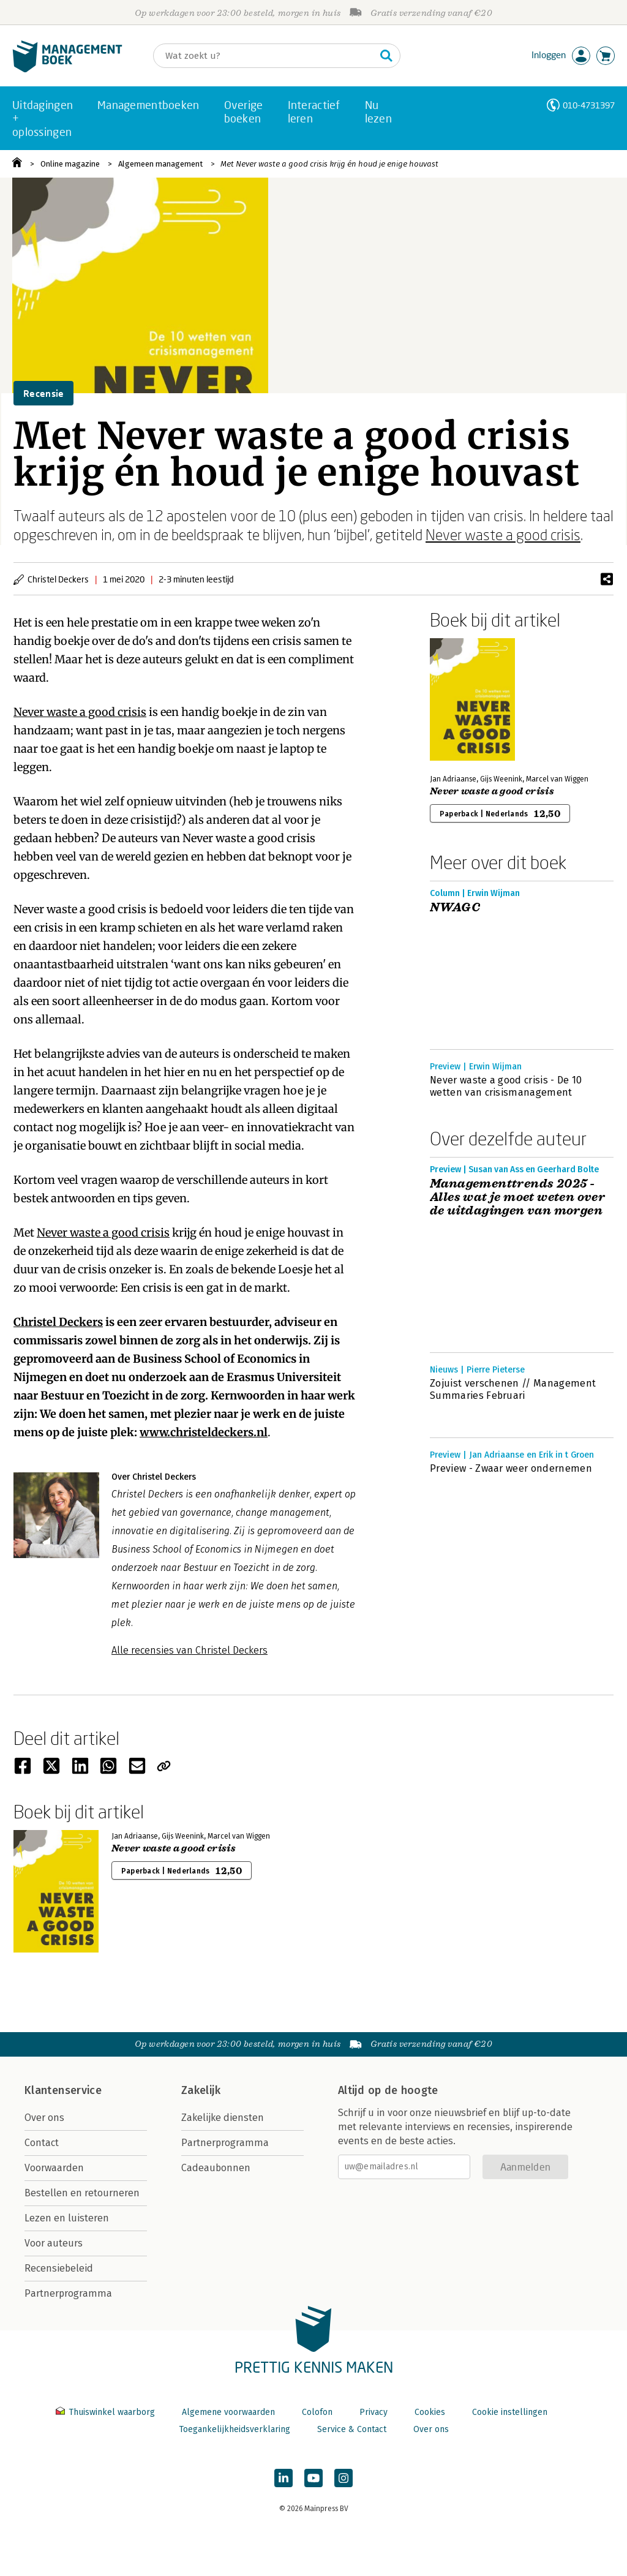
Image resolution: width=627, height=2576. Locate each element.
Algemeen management (160, 163)
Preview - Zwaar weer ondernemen (511, 1468)
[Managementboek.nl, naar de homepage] (67, 69)
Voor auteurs (53, 2243)
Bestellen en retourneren (82, 2193)
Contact (41, 2143)
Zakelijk (200, 2090)
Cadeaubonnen (215, 2168)
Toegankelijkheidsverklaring (234, 2429)
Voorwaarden (54, 2168)
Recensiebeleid (58, 2268)
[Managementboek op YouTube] (313, 2478)
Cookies (430, 2412)
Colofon (317, 2412)
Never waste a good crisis (503, 534)
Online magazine (70, 163)
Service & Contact (351, 2429)
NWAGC (455, 907)
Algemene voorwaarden (228, 2412)
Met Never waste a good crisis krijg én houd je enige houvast (329, 163)
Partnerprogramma (68, 2293)
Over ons (44, 2117)
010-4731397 (589, 105)
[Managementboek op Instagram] (343, 2478)
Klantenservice (63, 2090)
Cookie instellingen (509, 2412)
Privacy (373, 2412)
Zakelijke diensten (222, 2117)
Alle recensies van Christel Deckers (189, 1650)
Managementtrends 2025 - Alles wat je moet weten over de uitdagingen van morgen (517, 1197)
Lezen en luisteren (66, 2218)
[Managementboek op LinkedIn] (283, 2478)
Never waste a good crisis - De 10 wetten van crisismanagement (506, 1086)
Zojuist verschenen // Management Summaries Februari (513, 1389)
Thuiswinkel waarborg (106, 2412)
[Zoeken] (264, 55)
